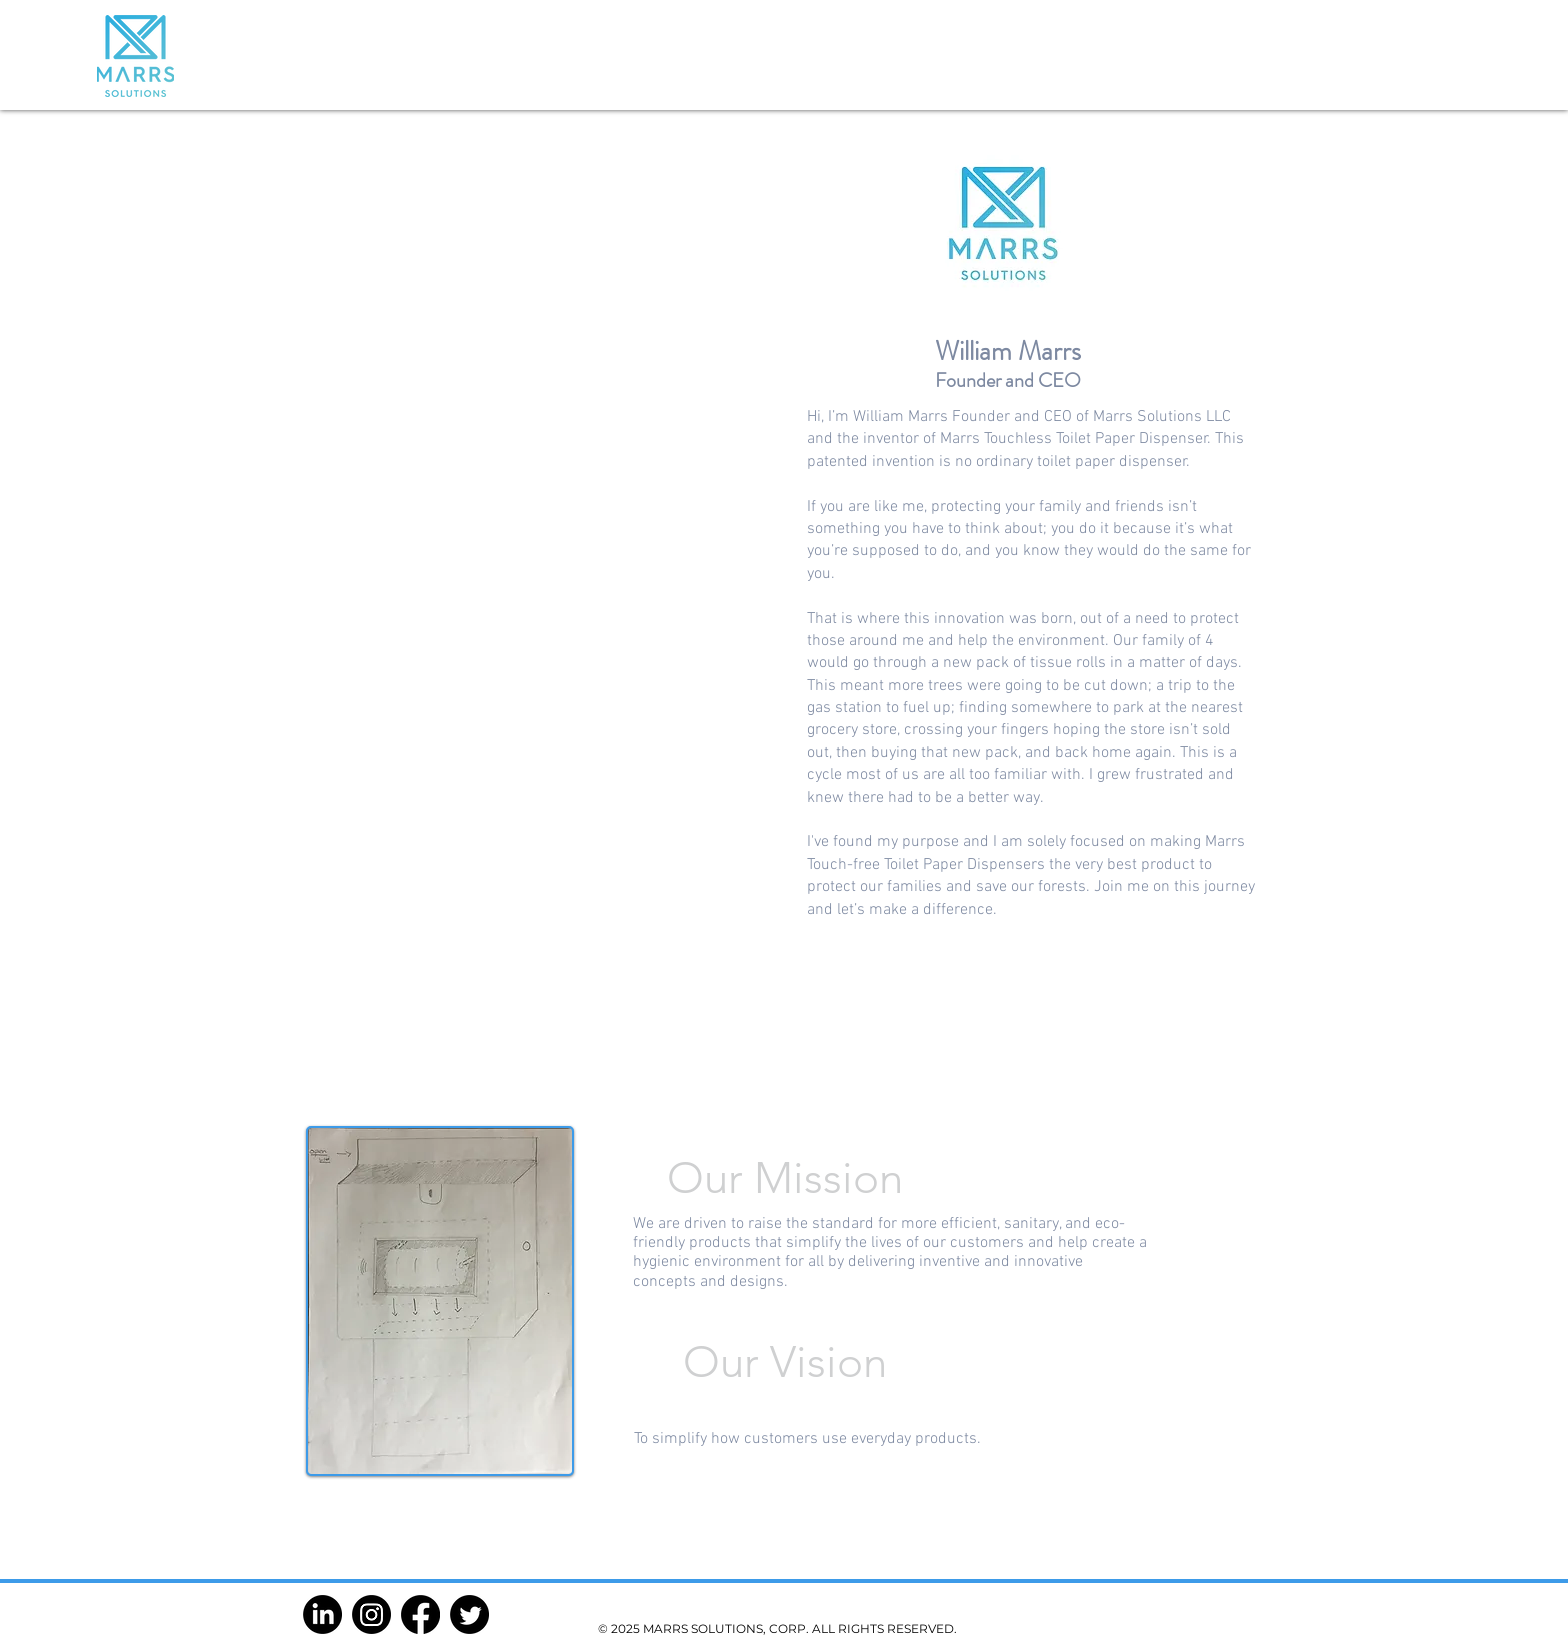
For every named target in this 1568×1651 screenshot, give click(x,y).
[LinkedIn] (322, 1614)
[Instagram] (371, 1614)
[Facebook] (420, 1614)
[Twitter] (469, 1614)
